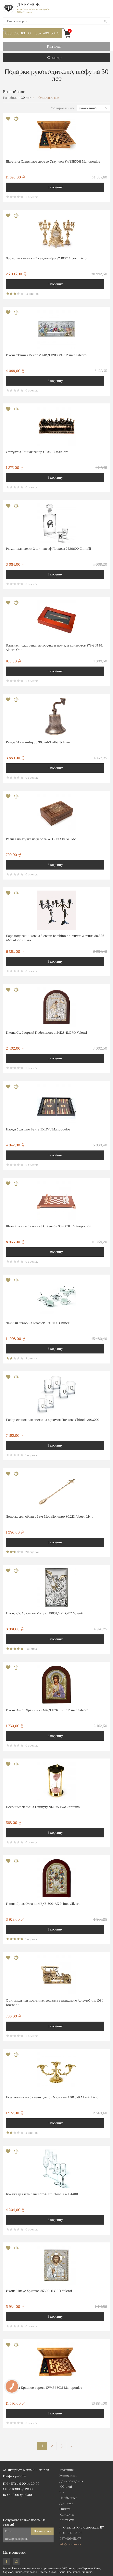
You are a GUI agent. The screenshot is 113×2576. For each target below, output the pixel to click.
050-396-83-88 (17, 31)
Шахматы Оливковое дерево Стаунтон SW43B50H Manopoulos (53, 161)
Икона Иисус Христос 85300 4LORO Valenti (39, 2291)
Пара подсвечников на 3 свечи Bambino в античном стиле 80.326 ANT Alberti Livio (55, 938)
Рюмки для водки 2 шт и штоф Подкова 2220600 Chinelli (48, 548)
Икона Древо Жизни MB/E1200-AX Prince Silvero (43, 1904)
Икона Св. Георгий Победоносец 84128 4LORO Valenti (46, 1032)
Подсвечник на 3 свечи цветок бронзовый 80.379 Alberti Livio (52, 2097)
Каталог (54, 46)
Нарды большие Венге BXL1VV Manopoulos (38, 1129)
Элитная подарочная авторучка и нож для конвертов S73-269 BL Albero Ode (54, 647)
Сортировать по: (62, 108)
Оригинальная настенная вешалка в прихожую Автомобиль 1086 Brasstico (54, 2002)
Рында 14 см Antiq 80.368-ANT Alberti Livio (38, 742)
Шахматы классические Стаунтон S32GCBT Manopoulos (48, 1226)
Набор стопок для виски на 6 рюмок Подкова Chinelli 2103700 (52, 1420)
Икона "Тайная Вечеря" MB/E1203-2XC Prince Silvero (46, 355)
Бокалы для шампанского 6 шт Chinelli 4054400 (42, 2194)
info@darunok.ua (70, 2544)
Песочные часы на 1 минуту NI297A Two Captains (43, 1807)
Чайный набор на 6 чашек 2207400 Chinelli (38, 1323)
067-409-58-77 (47, 33)
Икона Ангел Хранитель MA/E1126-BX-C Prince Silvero (47, 1710)
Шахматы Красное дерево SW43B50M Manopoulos (44, 2387)
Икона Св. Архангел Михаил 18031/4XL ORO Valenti (44, 1613)
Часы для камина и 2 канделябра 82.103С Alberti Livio (46, 258)
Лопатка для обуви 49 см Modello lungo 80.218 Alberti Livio (49, 1516)
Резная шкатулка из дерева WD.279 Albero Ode (41, 839)
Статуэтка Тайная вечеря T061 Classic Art (37, 452)
